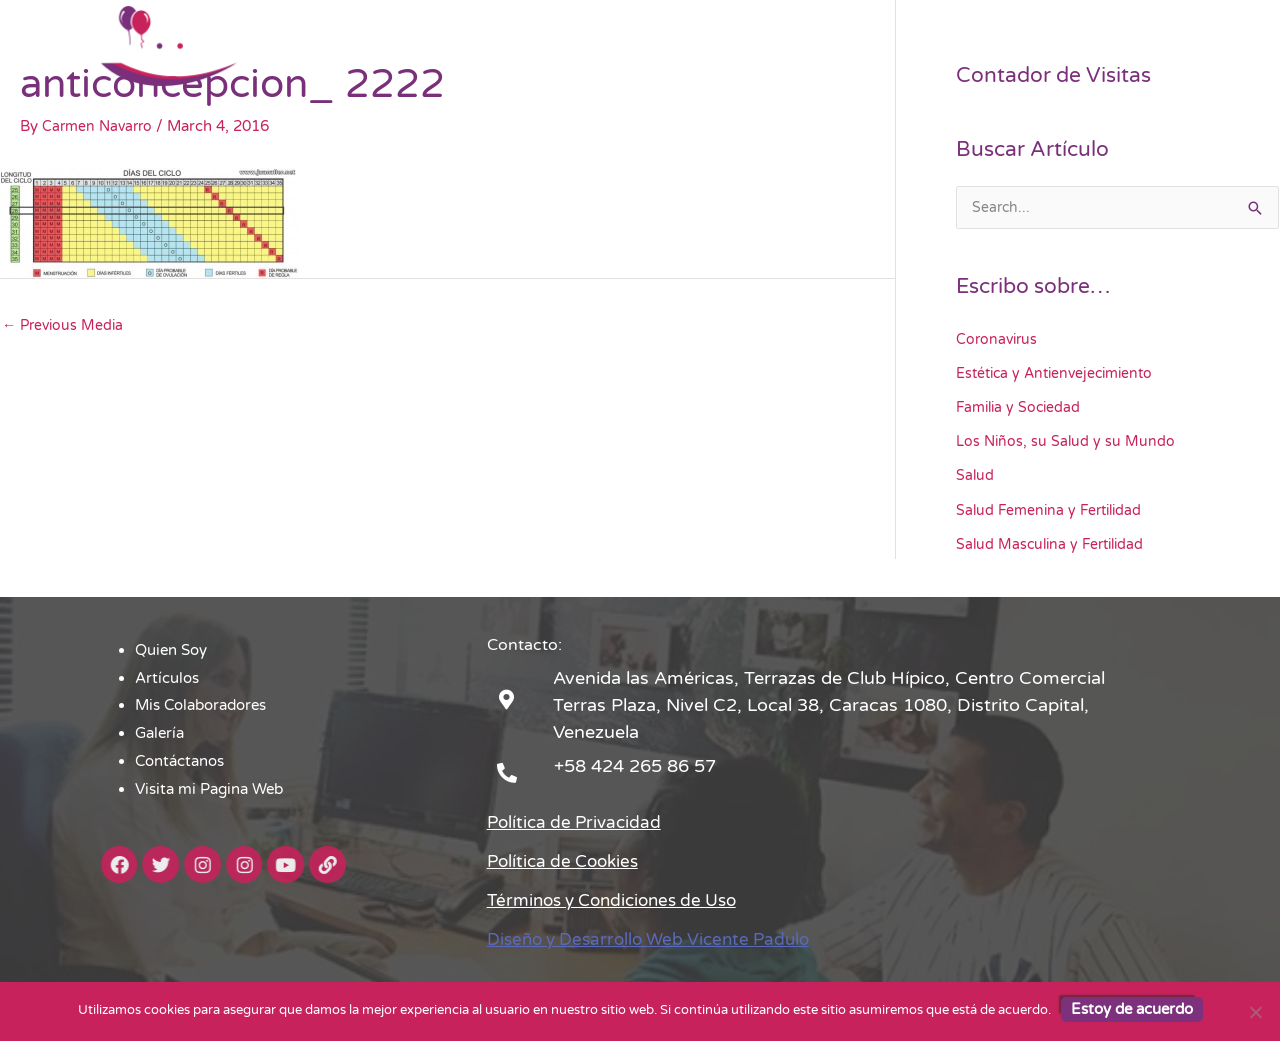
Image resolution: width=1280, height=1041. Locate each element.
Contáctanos (952, 45)
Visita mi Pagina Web (1101, 45)
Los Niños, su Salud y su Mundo (1067, 441)
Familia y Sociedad (1021, 407)
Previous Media (65, 326)
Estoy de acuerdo (1132, 1009)
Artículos (606, 45)
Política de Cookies (567, 859)
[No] (1255, 1012)
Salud (975, 475)
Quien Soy (508, 45)
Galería (853, 45)
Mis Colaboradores (733, 45)
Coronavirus (998, 340)
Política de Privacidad (578, 820)
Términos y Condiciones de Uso (621, 898)
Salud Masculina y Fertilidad (1054, 542)
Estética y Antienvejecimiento (1061, 373)
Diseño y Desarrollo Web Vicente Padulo (658, 937)
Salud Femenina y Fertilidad (1052, 508)
